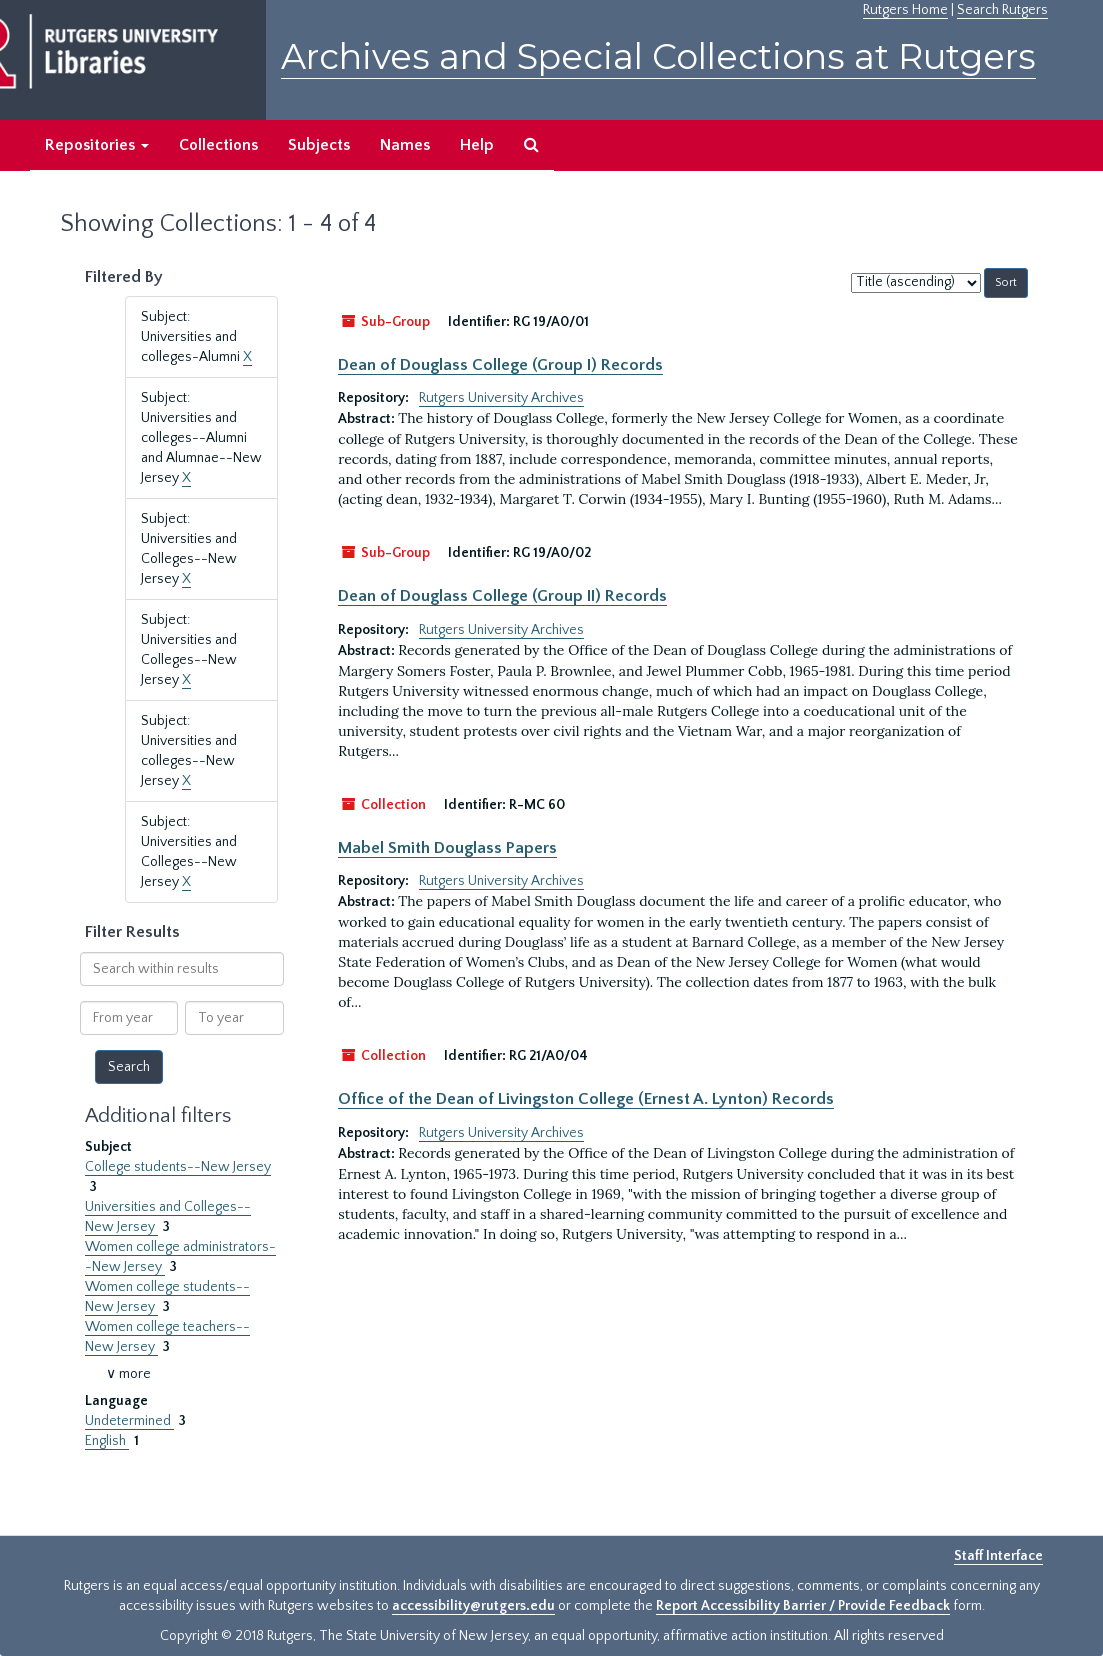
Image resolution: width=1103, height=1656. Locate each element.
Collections (218, 145)
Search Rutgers (1002, 10)
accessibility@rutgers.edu (473, 1606)
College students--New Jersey (178, 1167)
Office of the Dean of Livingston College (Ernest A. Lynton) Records (586, 1099)
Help (477, 145)
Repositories (97, 145)
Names (405, 145)
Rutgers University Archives (501, 398)
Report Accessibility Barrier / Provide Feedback (803, 1606)
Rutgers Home (905, 10)
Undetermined (129, 1421)
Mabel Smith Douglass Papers (447, 848)
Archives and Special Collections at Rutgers (658, 56)
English (107, 1441)
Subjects (319, 145)
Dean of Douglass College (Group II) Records (502, 596)
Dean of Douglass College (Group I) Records (500, 365)
